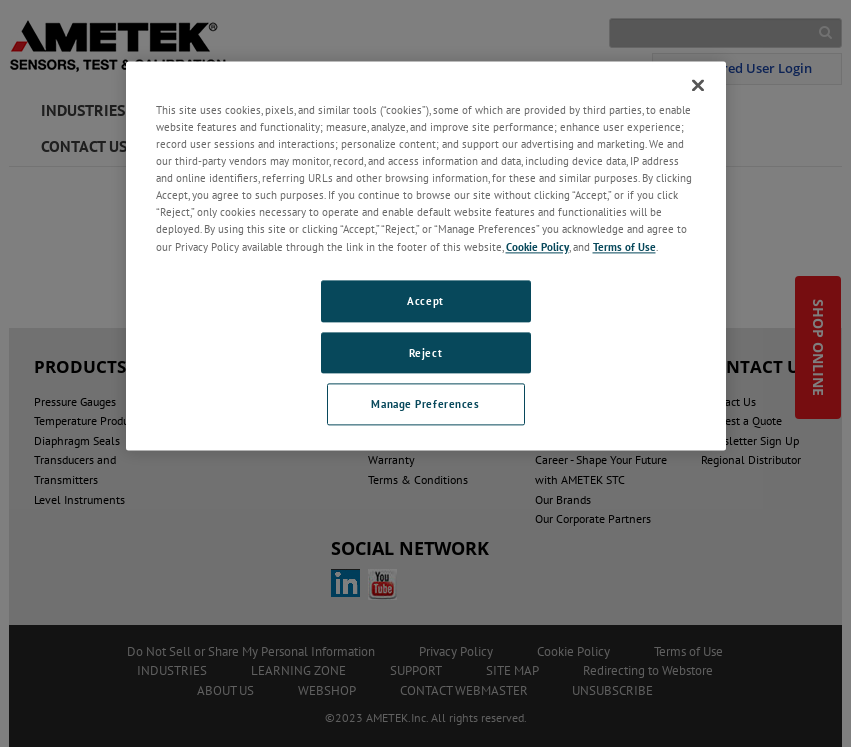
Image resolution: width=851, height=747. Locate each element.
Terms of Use (624, 246)
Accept (425, 300)
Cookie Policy (537, 246)
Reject (425, 352)
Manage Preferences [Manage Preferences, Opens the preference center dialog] (425, 404)
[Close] (698, 85)
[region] (426, 255)
